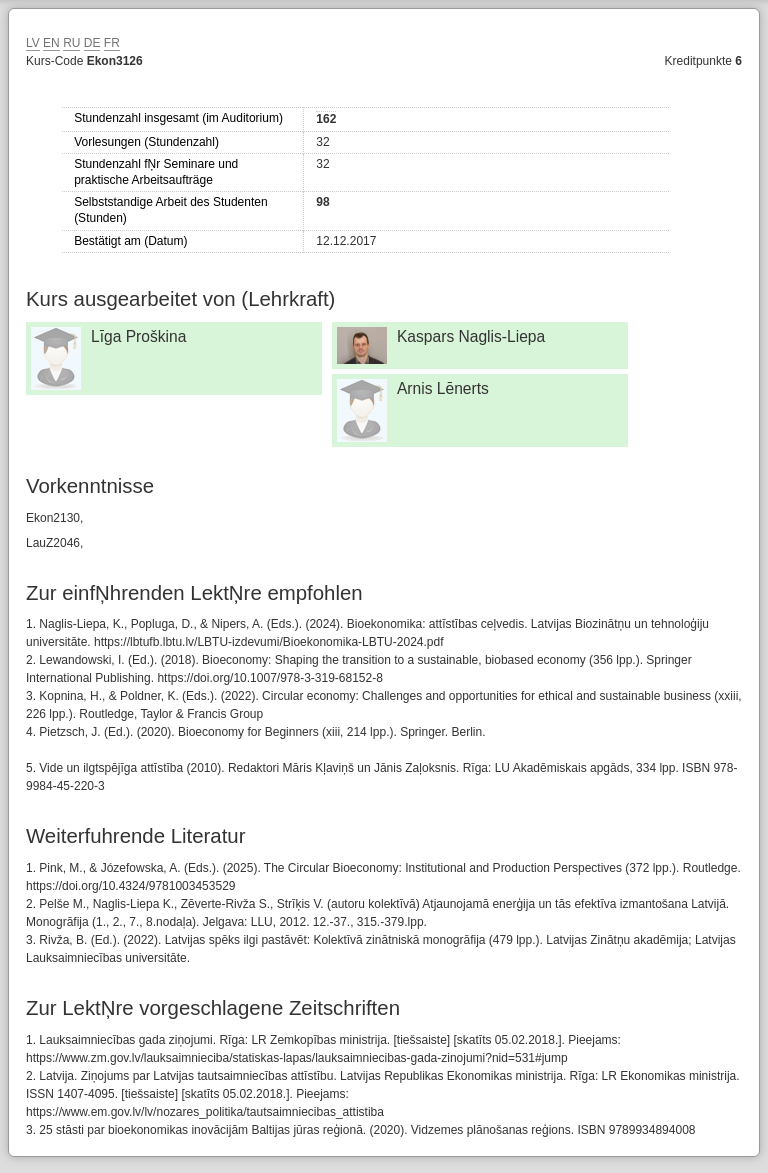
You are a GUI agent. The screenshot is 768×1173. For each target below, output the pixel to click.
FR (112, 43)
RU (71, 43)
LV (33, 43)
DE (92, 43)
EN (51, 43)
